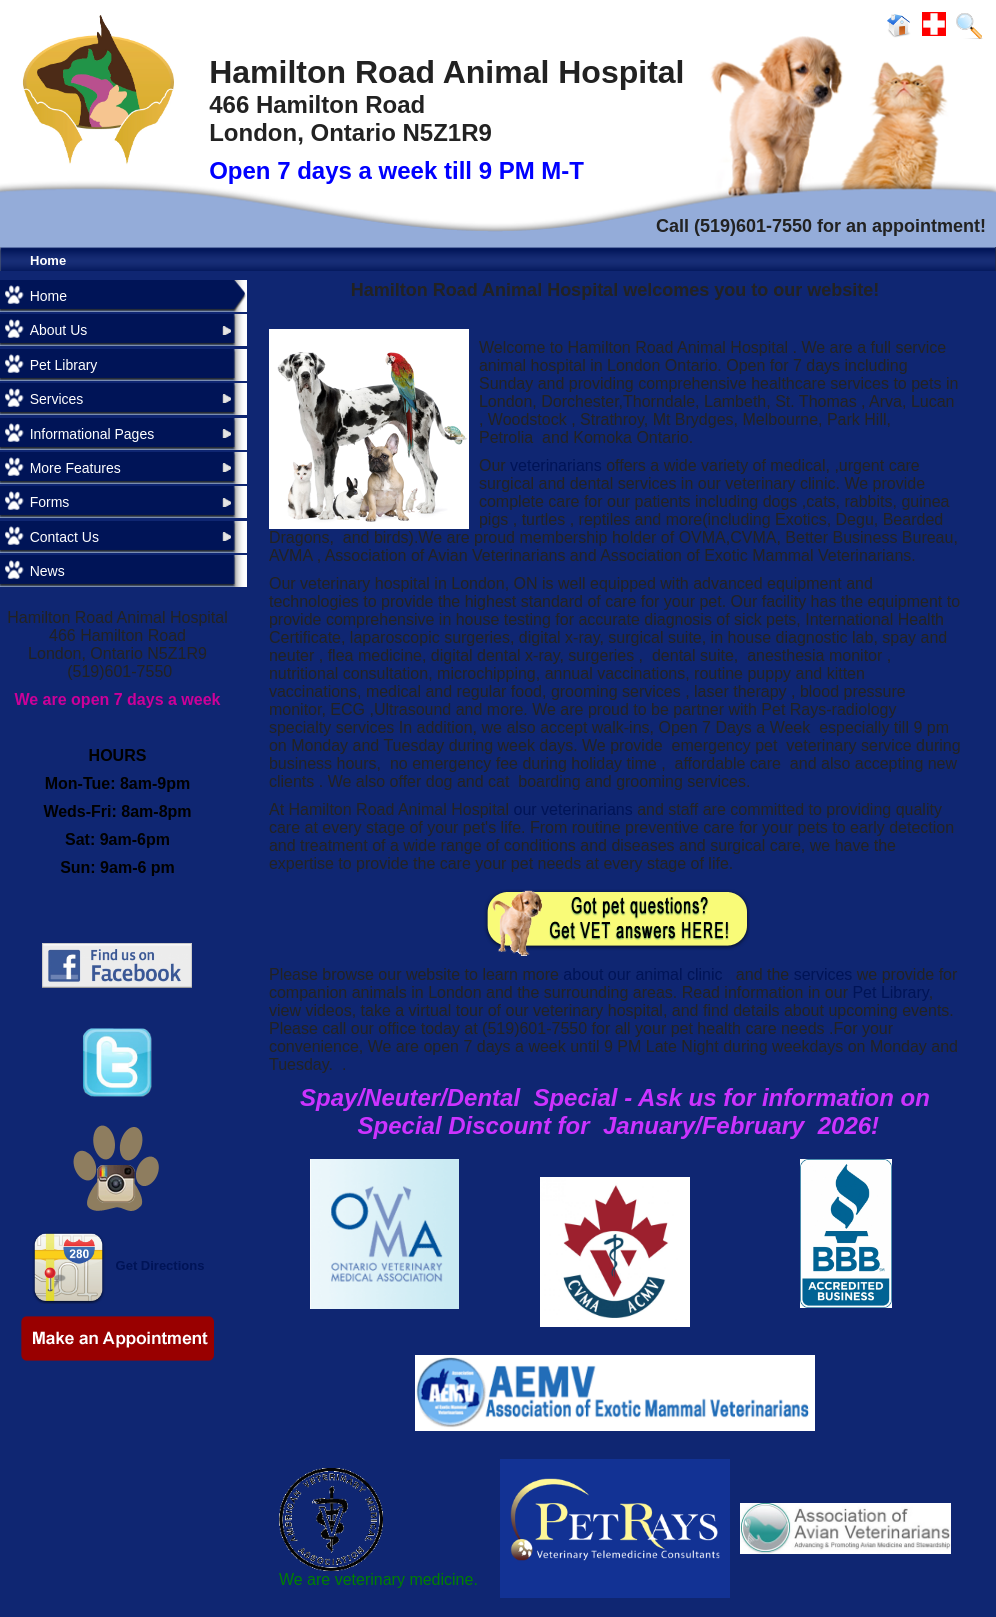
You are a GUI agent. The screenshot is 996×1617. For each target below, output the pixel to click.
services (825, 974)
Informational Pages (92, 434)
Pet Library (64, 365)
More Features (75, 468)
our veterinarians (573, 809)
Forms (50, 502)
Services (57, 399)
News (47, 571)
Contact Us (64, 537)
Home (48, 260)
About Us (59, 330)
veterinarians (556, 465)
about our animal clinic (645, 974)
